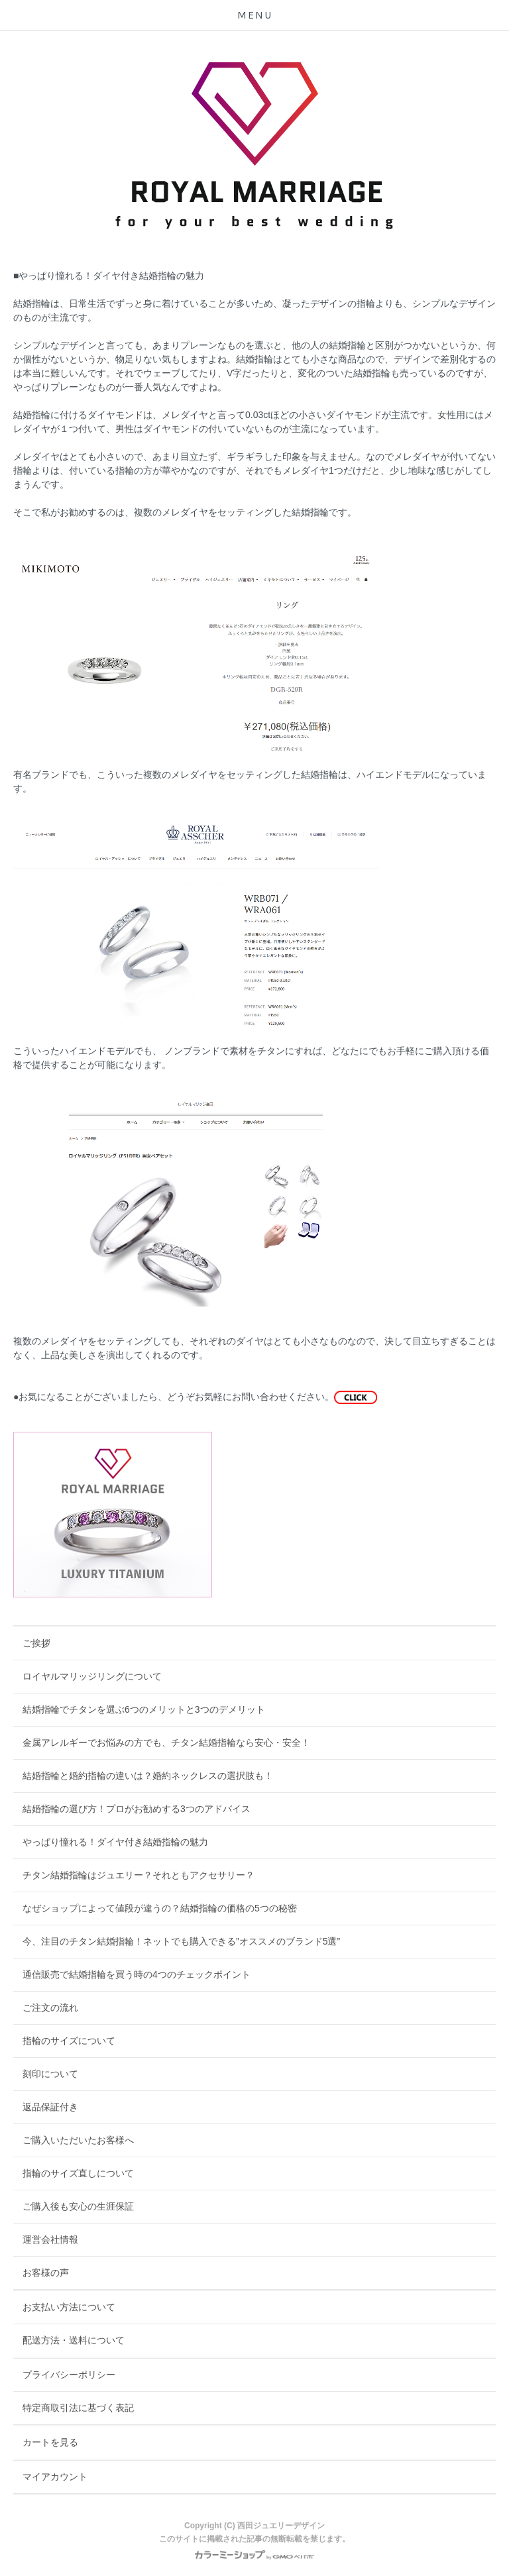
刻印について (50, 2073)
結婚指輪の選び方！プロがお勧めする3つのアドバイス (137, 1808)
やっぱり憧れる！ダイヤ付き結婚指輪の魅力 (115, 1842)
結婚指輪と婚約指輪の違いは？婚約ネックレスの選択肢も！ (148, 1775)
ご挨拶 (36, 1643)
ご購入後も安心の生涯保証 (78, 2206)
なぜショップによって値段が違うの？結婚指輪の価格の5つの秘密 (160, 1908)
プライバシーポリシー (69, 2374)
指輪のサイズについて (69, 2040)
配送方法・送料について (74, 2340)
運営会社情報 (50, 2239)
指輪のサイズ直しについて (78, 2173)
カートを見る (50, 2442)
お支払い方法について (69, 2307)
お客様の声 (46, 2272)
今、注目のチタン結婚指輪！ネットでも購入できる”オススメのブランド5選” (181, 1941)
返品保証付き (50, 2107)
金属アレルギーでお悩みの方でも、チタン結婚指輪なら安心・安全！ (166, 1742)
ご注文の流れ (50, 2007)
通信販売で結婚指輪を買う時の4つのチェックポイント (137, 1974)
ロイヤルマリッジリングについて (92, 1676)
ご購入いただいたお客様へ (78, 2140)
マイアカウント (55, 2476)
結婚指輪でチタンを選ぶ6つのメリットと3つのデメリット (144, 1709)
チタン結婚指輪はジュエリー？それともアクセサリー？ (138, 1875)
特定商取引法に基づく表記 (78, 2407)
